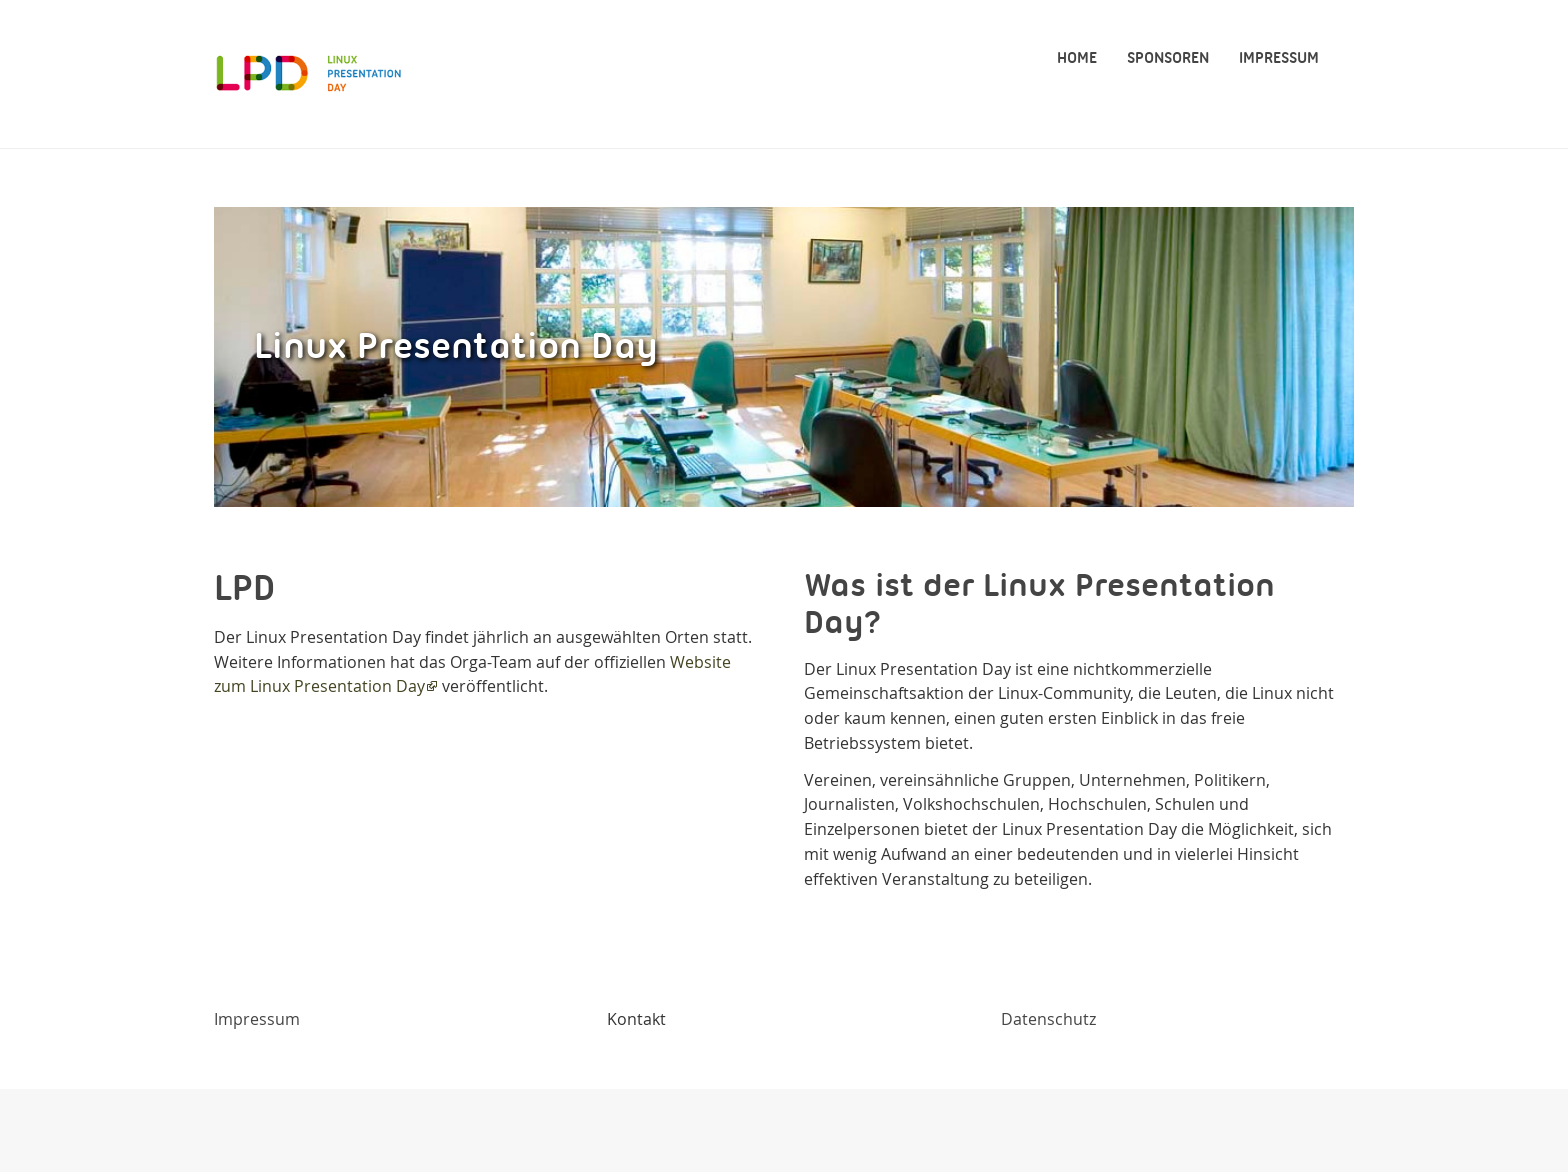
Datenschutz (1048, 1019)
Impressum (257, 1019)
